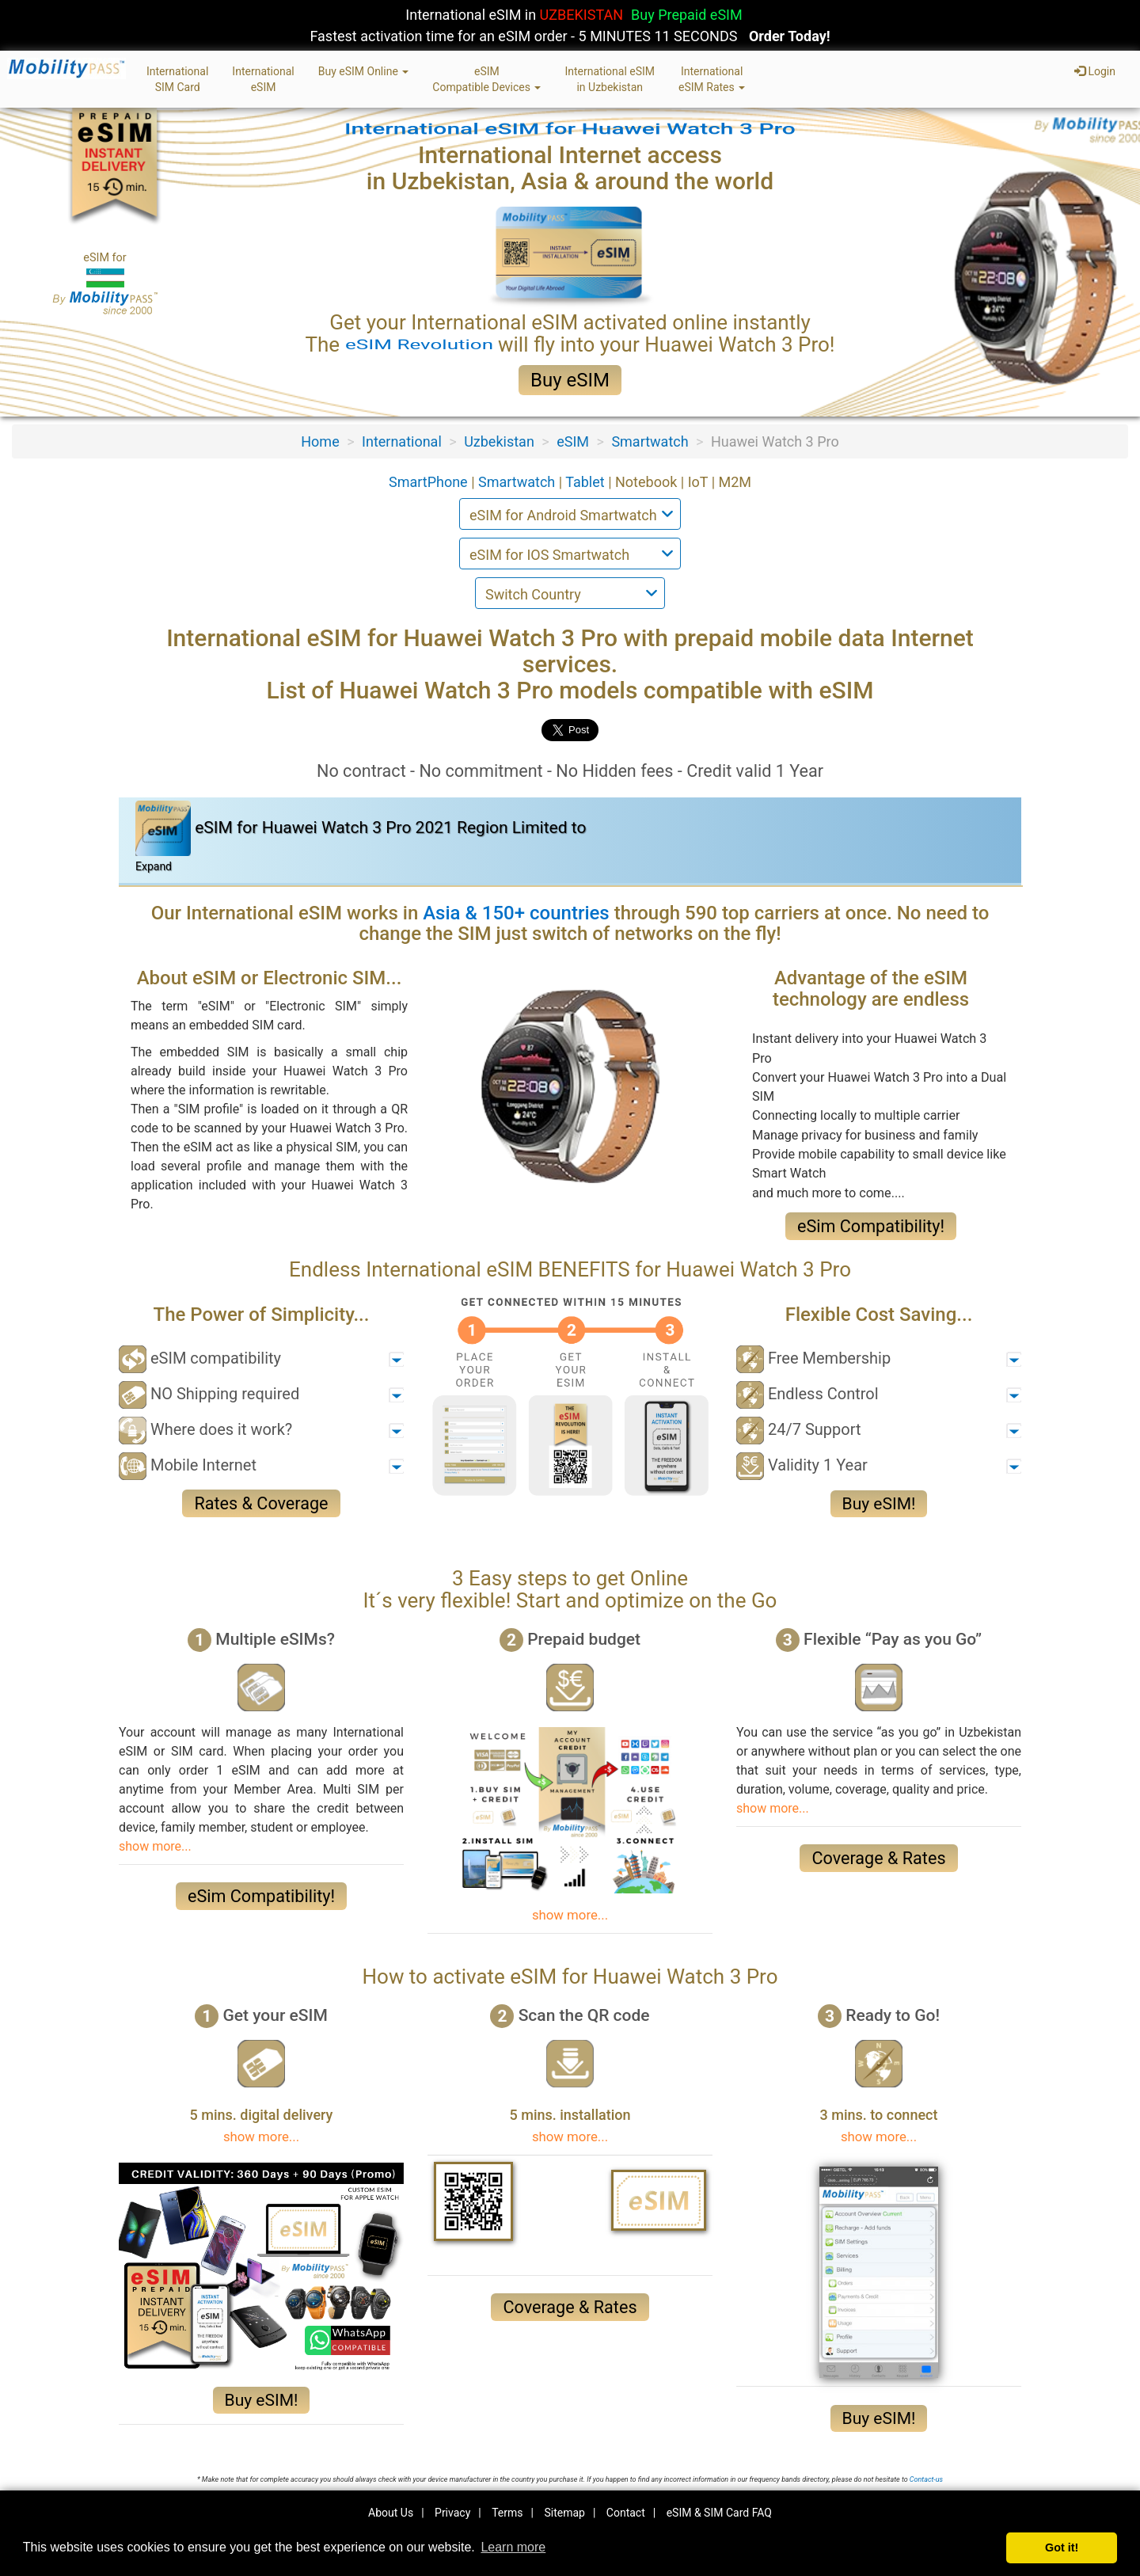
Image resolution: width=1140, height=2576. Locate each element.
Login (1094, 71)
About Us (390, 2512)
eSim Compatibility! (870, 1226)
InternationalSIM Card (177, 79)
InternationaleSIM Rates (711, 79)
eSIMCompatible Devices (486, 79)
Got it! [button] (1061, 2547)
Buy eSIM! (879, 1503)
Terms (507, 2512)
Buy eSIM (570, 380)
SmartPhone (430, 482)
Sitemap (564, 2512)
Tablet (586, 482)
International (402, 441)
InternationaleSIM (263, 79)
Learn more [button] (513, 2547)
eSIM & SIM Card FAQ (719, 2512)
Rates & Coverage (261, 1503)
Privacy (452, 2512)
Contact (625, 2512)
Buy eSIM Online (363, 71)
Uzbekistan (499, 441)
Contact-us (926, 2479)
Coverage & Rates (878, 1858)
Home (320, 441)
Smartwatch (649, 441)
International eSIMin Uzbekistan (609, 79)
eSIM (573, 441)
